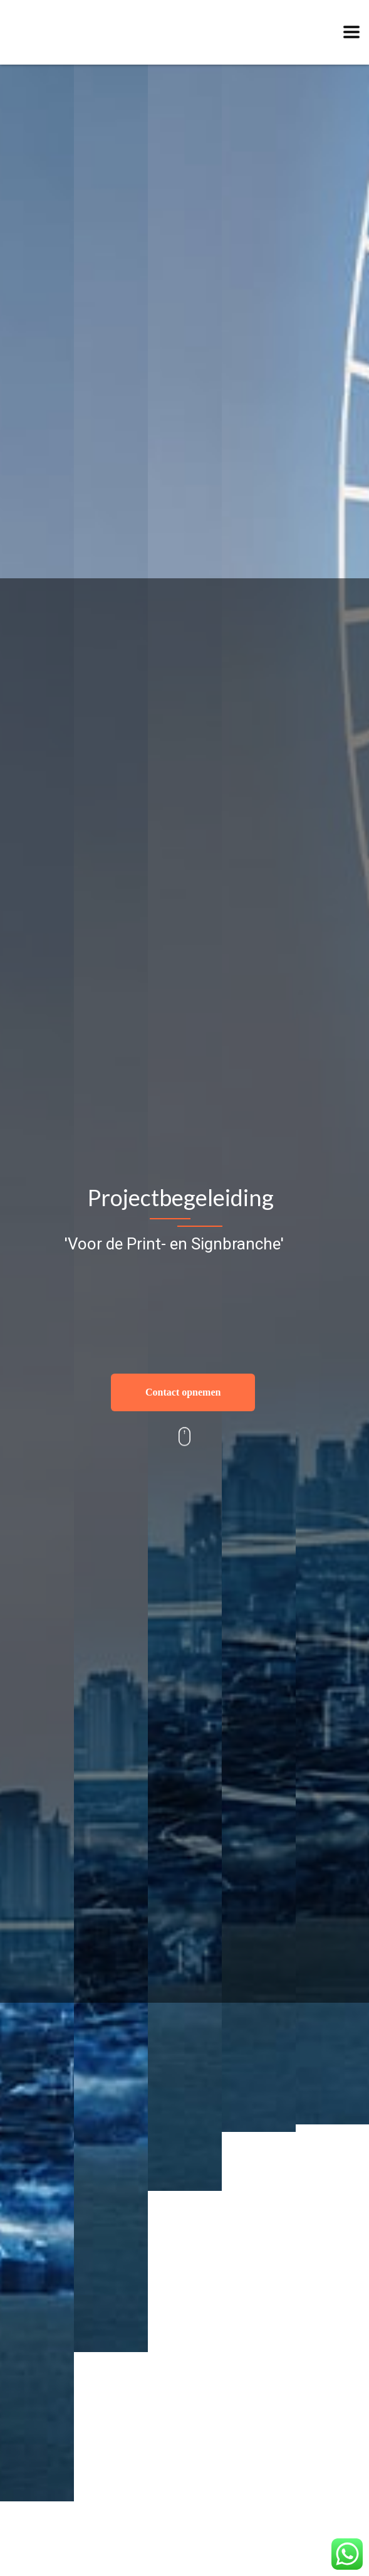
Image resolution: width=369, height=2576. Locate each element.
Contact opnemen (183, 1392)
